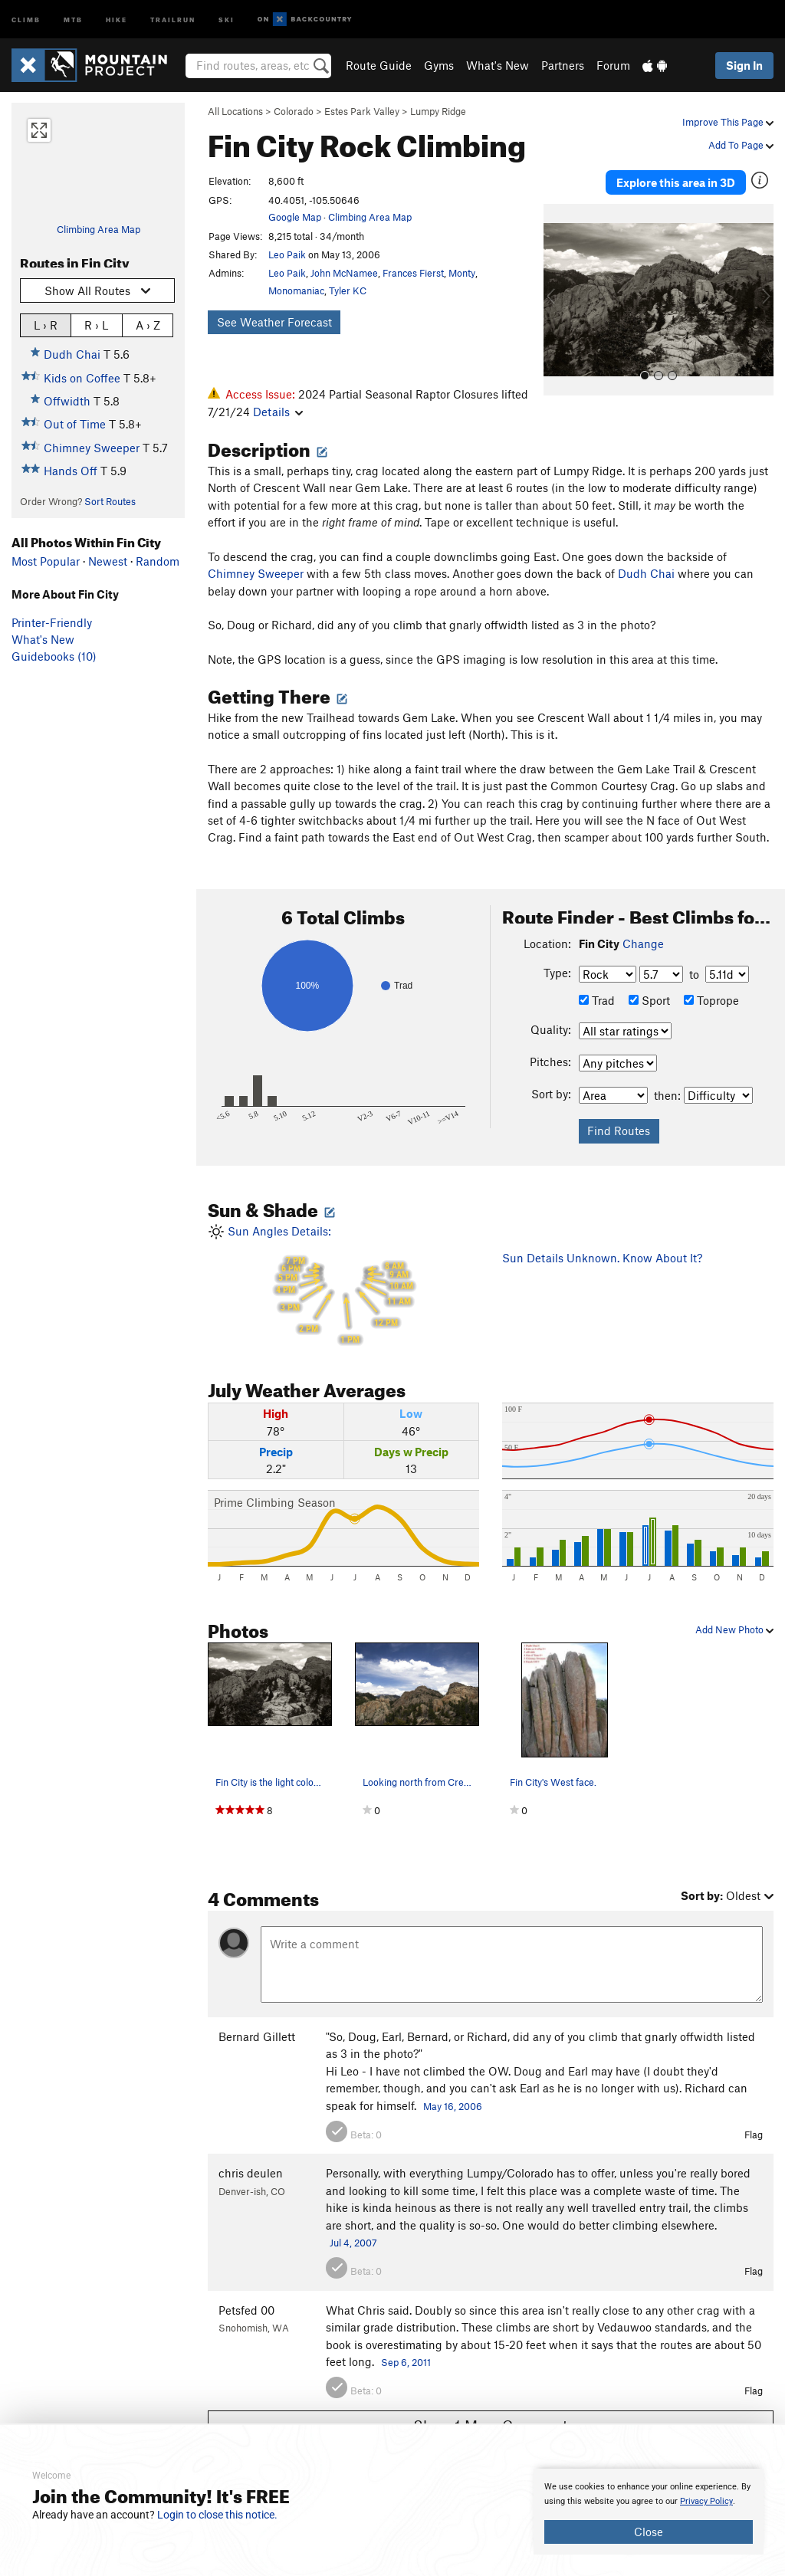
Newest (107, 561)
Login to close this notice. (217, 2515)
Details (278, 411)
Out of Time (75, 424)
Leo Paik (287, 254)
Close (648, 2531)
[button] (559, 299)
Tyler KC (347, 290)
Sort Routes (110, 501)
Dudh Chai (72, 354)
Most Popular (45, 561)
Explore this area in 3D (675, 182)
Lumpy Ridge (438, 111)
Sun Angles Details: (343, 1285)
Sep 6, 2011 (406, 2362)
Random (157, 561)
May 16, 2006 (452, 2106)
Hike (116, 19)
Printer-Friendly (51, 622)
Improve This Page (728, 122)
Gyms (439, 65)
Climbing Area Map (98, 229)
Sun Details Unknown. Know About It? (602, 1258)
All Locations (235, 111)
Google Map (294, 217)
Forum (613, 65)
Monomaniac (296, 290)
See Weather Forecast (274, 322)
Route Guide (379, 65)
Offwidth (67, 401)
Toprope (711, 1000)
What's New (497, 65)
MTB (73, 19)
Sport (649, 1000)
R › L (96, 324)
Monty (461, 273)
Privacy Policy (706, 2501)
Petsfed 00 (246, 2310)
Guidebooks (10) (54, 656)
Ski (226, 19)
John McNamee (344, 273)
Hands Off (70, 470)
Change (643, 943)
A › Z (148, 324)
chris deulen (250, 2173)
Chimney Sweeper (92, 447)
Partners (562, 65)
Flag (753, 2134)
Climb (26, 19)
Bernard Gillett (256, 2036)
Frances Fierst (413, 273)
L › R (45, 324)
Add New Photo (734, 1629)
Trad (597, 1000)
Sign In (744, 65)
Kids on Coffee (82, 378)
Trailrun (172, 19)
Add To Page (741, 145)
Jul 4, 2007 (353, 2242)
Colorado (294, 111)
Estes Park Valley (361, 111)
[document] (648, 2511)
